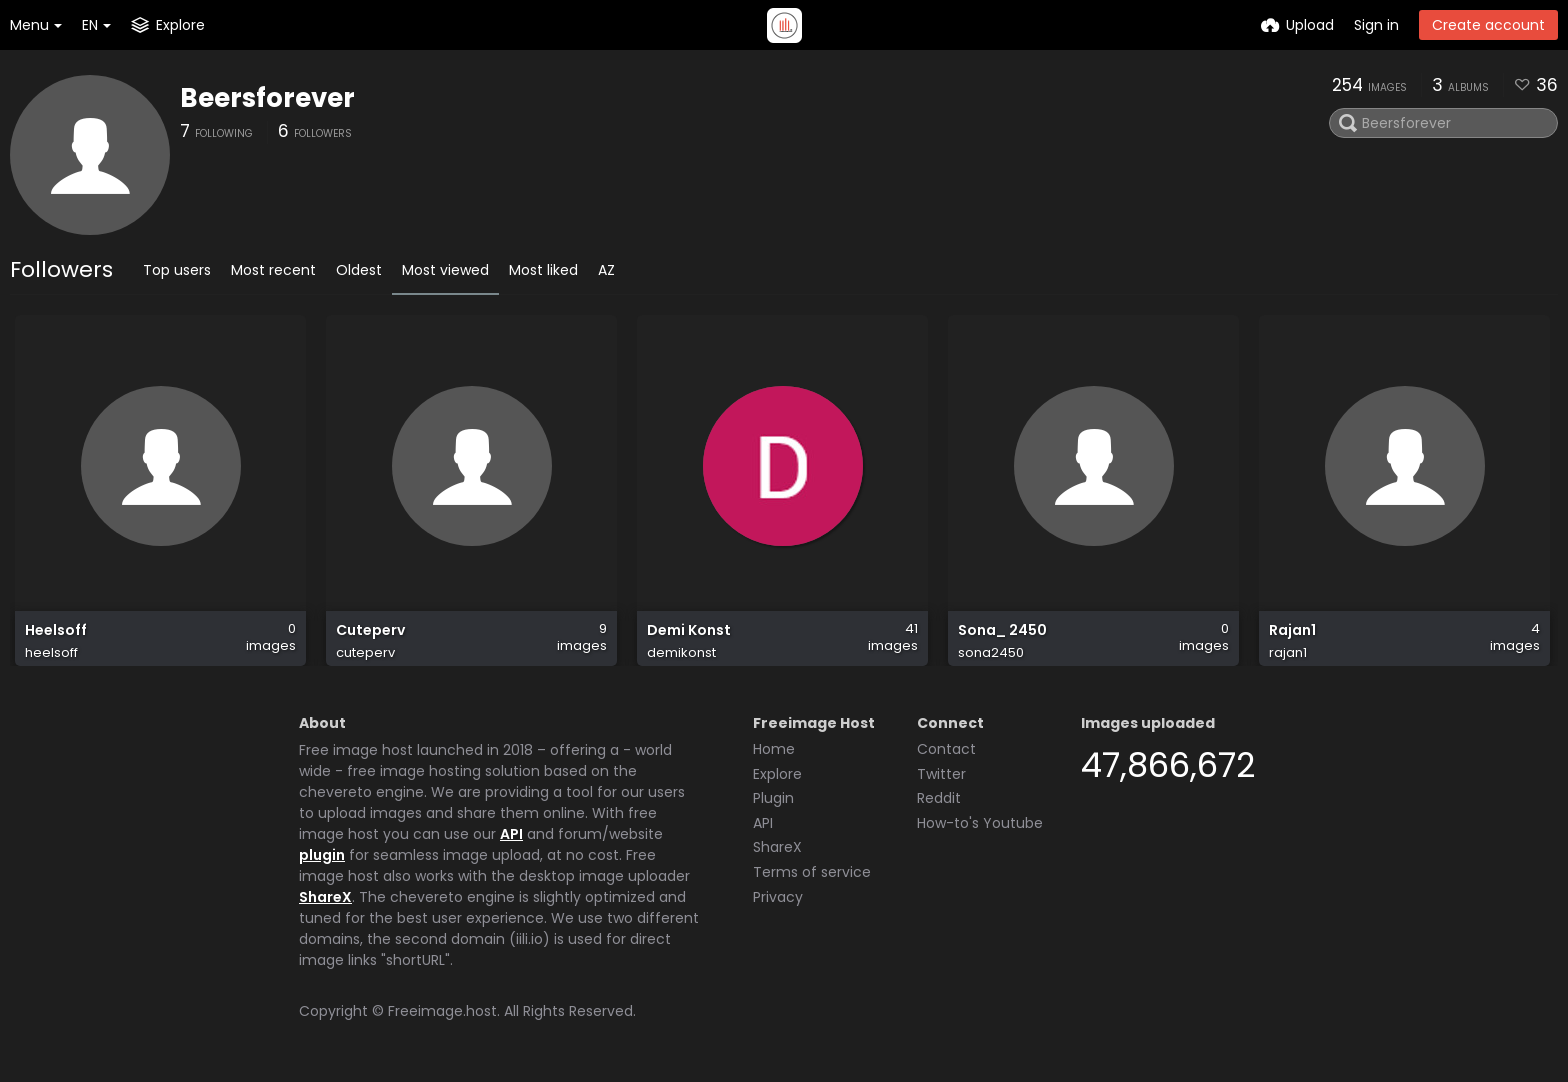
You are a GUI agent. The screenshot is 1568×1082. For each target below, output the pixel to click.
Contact (946, 749)
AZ (606, 270)
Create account (1488, 25)
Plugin (773, 798)
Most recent (273, 270)
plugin (322, 855)
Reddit (939, 798)
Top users (177, 270)
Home (774, 749)
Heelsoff (56, 630)
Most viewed (445, 270)
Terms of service (812, 872)
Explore (777, 774)
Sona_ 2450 (1002, 630)
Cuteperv (370, 630)
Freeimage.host (442, 1011)
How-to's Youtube (980, 823)
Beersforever (267, 98)
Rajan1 (1292, 630)
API (511, 834)
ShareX (325, 897)
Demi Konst (689, 630)
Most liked (543, 270)
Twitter (941, 774)
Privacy (778, 897)
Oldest (359, 270)
